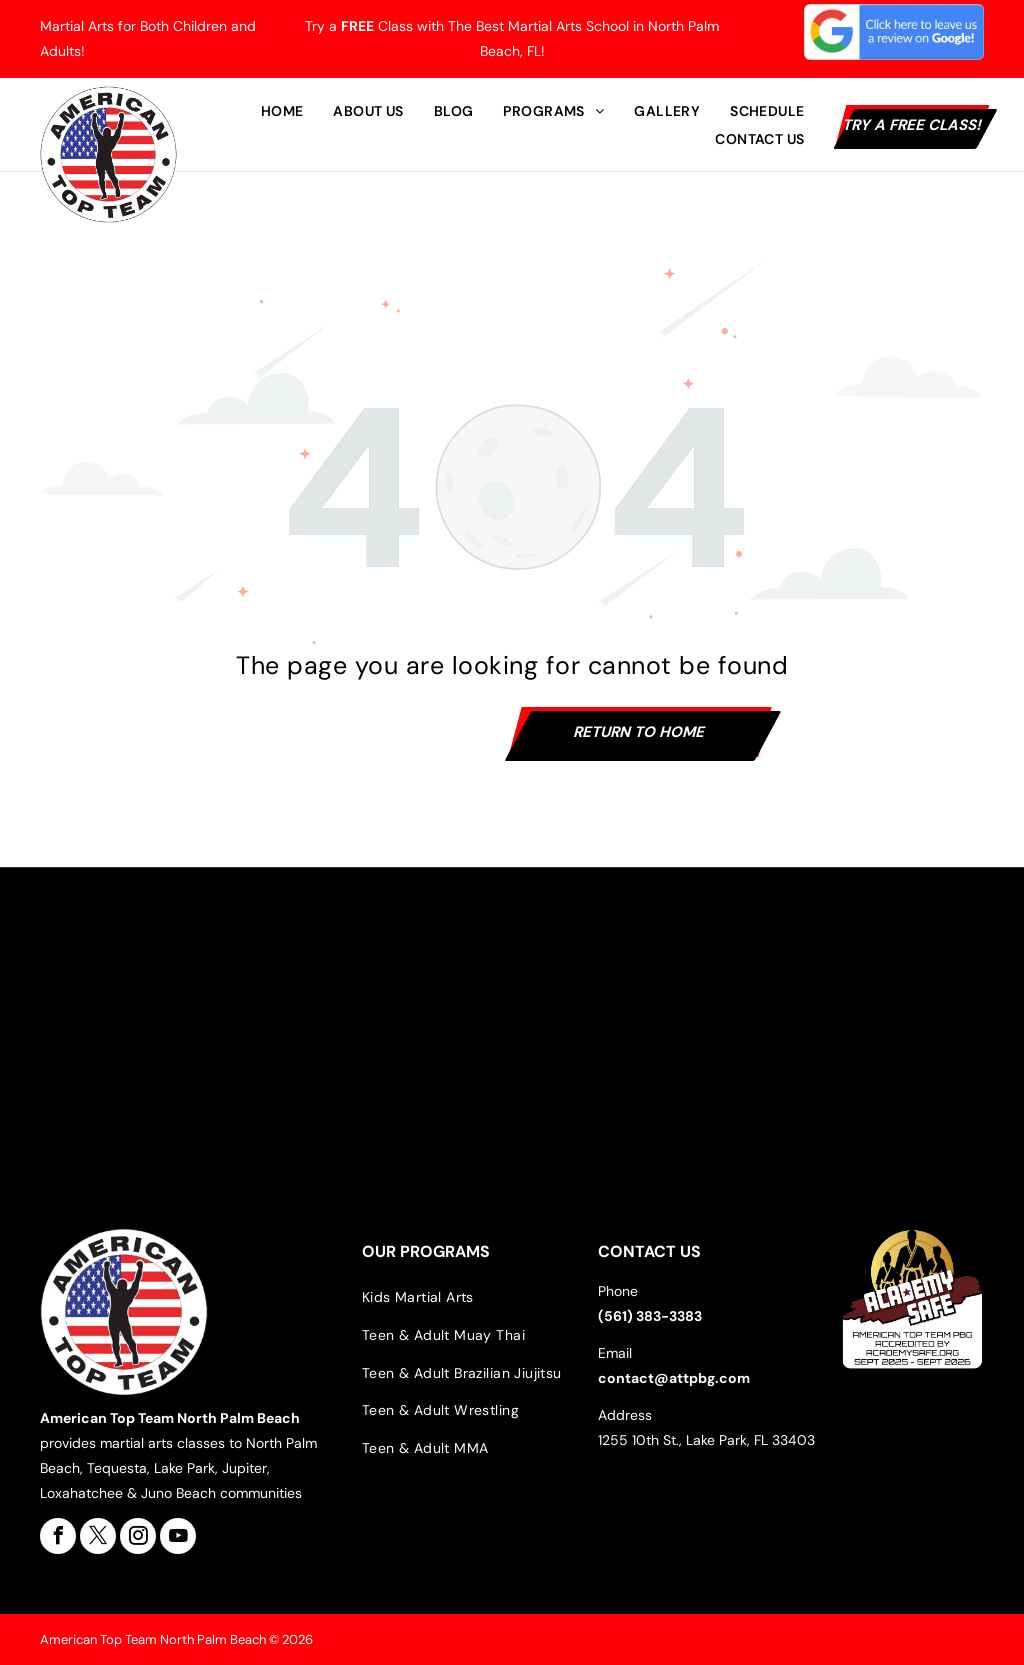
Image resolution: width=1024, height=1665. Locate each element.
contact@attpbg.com (674, 1378)
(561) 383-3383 (650, 1316)
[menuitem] (282, 111)
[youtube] (178, 1536)
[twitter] (98, 1536)
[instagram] (138, 1536)
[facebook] (58, 1536)
